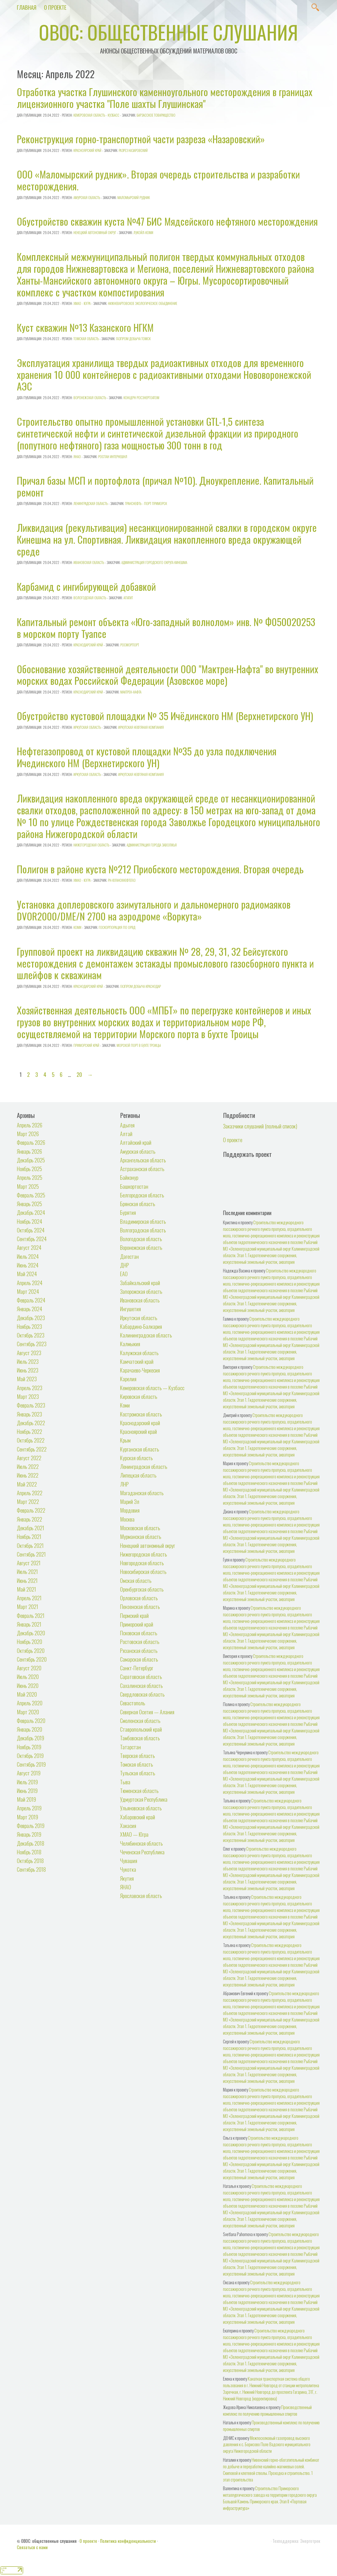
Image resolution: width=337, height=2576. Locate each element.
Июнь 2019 (27, 1790)
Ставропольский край (141, 1729)
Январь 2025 (29, 1204)
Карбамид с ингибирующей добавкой (86, 586)
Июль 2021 (27, 1571)
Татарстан (130, 1747)
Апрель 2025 (29, 1177)
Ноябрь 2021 (29, 1536)
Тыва (125, 1782)
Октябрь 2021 (30, 1545)
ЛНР (124, 1484)
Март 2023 (28, 1396)
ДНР (124, 1265)
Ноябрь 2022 (29, 1431)
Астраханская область (142, 1169)
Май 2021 (26, 1589)
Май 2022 (27, 1484)
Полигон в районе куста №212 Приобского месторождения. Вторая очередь (160, 868)
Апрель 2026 (29, 1125)
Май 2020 (27, 1694)
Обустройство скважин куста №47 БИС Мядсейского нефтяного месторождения (167, 221)
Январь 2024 (29, 1309)
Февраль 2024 (31, 1300)
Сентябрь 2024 (32, 1239)
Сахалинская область (141, 1685)
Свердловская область (142, 1694)
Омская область (135, 1580)
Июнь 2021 (27, 1580)
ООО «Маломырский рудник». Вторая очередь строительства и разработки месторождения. (158, 180)
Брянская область (137, 1204)
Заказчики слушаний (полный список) (260, 1126)
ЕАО (124, 1274)
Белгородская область (142, 1195)
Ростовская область (139, 1641)
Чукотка (128, 1869)
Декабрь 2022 (31, 1423)
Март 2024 (28, 1291)
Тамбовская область (140, 1738)
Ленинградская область (90, 503)
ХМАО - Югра (82, 303)
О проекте (55, 7)
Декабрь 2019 (30, 1738)
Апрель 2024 (29, 1283)
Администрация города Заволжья (152, 845)
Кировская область (138, 1396)
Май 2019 (26, 1799)
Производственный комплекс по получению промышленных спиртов (267, 2410)
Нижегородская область (91, 845)
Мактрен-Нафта (130, 692)
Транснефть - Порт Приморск (146, 503)
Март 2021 (27, 1606)
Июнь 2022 (27, 1475)
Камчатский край (136, 1361)
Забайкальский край (140, 1283)
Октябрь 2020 (30, 1650)
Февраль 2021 (30, 1615)
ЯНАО (77, 456)
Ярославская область (141, 1895)
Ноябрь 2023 (29, 1326)
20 (79, 1074)
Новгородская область (142, 1563)
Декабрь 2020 (31, 1633)
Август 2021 (29, 1563)
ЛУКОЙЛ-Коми (143, 232)
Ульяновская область (141, 1808)
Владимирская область (143, 1221)
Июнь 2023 (27, 1370)
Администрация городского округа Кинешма (154, 562)
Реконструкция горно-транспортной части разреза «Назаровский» (141, 138)
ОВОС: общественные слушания (168, 32)
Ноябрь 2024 (29, 1221)
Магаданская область (141, 1493)
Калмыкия (130, 1344)
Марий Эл (129, 1501)
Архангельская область (143, 1160)
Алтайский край (135, 1142)
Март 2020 (28, 1712)
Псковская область (138, 1633)
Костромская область (141, 1414)
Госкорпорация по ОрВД (117, 927)
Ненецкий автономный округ (94, 232)
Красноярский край (87, 150)
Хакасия (128, 1825)
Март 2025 (28, 1186)
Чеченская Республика (142, 1852)
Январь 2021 (29, 1624)
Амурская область (86, 197)
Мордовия (130, 1510)
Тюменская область (139, 1790)
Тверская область (137, 1755)
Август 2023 (29, 1353)
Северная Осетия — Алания (147, 1712)
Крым (125, 1440)
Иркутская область (87, 727)
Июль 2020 (28, 1676)
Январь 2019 (29, 1834)
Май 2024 (27, 1274)
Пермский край (134, 1615)
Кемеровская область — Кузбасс (152, 1388)
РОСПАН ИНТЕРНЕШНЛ (112, 456)
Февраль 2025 (31, 1195)
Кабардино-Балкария (141, 1326)
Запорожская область (141, 1291)
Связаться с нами (32, 2547)
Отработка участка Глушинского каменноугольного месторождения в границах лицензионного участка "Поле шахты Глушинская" (165, 97)
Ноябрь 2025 (29, 1169)
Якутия (127, 1878)
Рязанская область (138, 1650)
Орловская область (139, 1598)
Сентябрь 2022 (32, 1449)
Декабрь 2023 (31, 1318)
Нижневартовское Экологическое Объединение (142, 303)
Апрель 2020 (29, 1703)
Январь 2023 (29, 1414)
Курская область (136, 1458)
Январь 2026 (29, 1151)
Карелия (128, 1379)
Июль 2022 (28, 1466)
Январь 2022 (29, 1519)
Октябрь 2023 (30, 1335)
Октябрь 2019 (30, 1755)
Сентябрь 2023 (32, 1344)
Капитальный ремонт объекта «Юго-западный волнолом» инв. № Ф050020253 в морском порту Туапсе (166, 627)
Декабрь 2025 (31, 1160)
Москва (127, 1519)
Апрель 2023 (29, 1388)
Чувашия (128, 1860)
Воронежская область (89, 397)
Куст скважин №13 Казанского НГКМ (85, 327)
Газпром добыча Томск (133, 338)
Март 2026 (28, 1134)
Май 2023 (27, 1379)
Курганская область (139, 1449)
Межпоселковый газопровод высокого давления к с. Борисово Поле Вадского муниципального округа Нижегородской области (266, 2444)
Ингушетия (130, 1309)
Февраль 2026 (31, 1142)
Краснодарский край (88, 644)
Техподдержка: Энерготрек (296, 2541)
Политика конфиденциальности (128, 2541)
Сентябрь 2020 (32, 1659)
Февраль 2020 (31, 1720)
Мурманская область (140, 1536)
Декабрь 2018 (30, 1843)
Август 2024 (29, 1247)
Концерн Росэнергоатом (141, 397)
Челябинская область (141, 1843)
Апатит (128, 597)
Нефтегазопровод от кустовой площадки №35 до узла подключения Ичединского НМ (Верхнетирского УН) (146, 757)
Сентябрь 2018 (31, 1869)
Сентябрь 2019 (31, 1764)
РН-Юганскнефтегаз (121, 880)
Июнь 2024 (27, 1265)
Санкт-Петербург (136, 1668)
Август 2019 (29, 1773)
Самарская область (139, 1659)
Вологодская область (89, 597)
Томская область (86, 338)
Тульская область (137, 1773)
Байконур (129, 1177)
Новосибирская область (143, 1571)
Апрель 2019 (29, 1808)
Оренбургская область (141, 1589)
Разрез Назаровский (133, 150)
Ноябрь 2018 (29, 1852)
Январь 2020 (29, 1729)
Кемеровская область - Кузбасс (96, 115)
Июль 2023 (28, 1361)
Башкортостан (134, 1186)
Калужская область (139, 1353)
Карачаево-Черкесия (140, 1370)
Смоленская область (140, 1720)
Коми (77, 927)
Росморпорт (129, 644)
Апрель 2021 (29, 1598)
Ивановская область (88, 562)
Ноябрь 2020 (29, 1641)
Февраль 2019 (30, 1825)
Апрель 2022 (29, 1493)
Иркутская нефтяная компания (141, 727)
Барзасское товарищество (156, 115)
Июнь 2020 (27, 1685)
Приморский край (86, 1045)
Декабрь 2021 (30, 1528)
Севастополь (132, 1703)
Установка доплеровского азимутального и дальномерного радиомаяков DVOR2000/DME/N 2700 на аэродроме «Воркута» (153, 910)
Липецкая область (138, 1475)
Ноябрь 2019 (29, 1747)
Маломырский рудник (133, 197)
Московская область (140, 1528)
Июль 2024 (28, 1256)
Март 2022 (28, 1501)
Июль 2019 (27, 1782)
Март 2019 (27, 1817)
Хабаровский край (137, 1817)
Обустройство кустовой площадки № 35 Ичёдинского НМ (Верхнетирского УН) (165, 715)
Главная (26, 7)
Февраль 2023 (31, 1405)
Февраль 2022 (31, 1510)
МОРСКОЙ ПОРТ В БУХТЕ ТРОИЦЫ (139, 1045)
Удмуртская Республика (143, 1799)
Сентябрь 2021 (31, 1554)
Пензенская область (140, 1606)
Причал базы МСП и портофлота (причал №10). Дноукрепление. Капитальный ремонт (165, 486)
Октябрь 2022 (30, 1440)
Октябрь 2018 (30, 1860)
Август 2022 (29, 1458)
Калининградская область (146, 1335)
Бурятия (128, 1212)
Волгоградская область (143, 1230)
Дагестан (129, 1256)
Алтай (126, 1134)
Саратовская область (141, 1676)
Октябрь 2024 (30, 1230)
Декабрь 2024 (31, 1212)
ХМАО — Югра (134, 1834)
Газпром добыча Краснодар (140, 986)
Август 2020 (29, 1668)
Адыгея (127, 1125)
